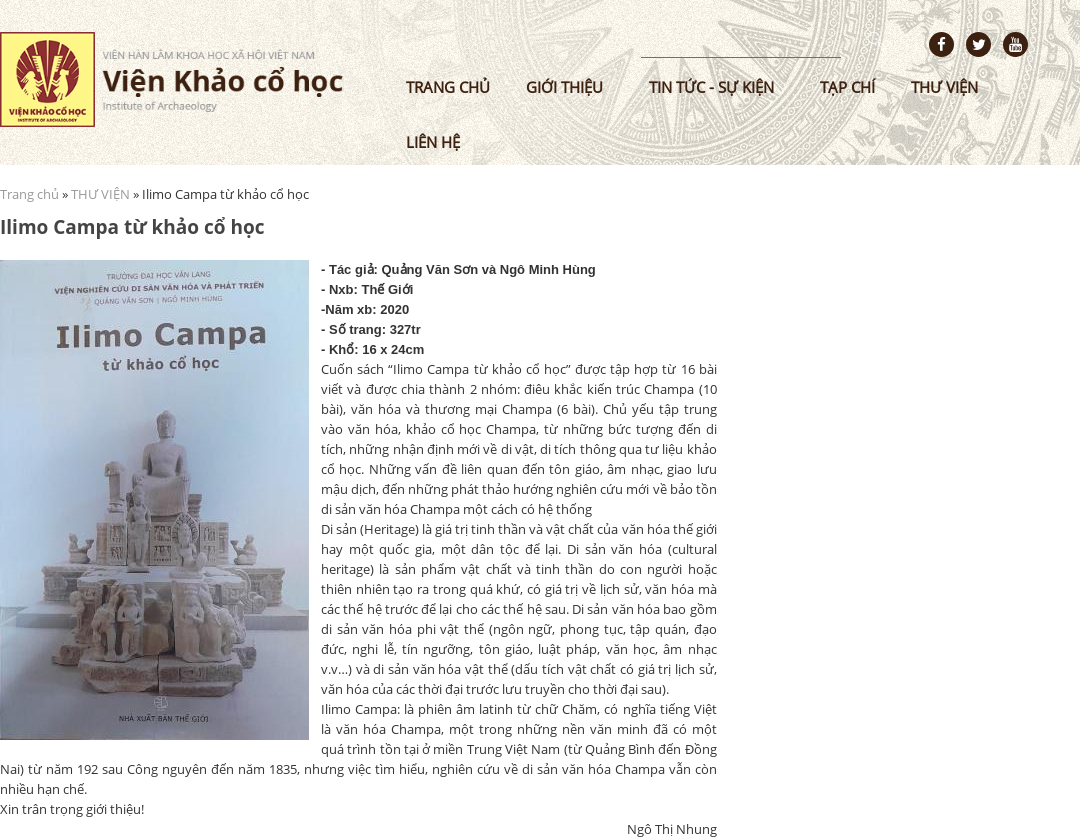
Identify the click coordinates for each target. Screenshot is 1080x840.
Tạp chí (847, 87)
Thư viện (944, 87)
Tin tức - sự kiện (711, 87)
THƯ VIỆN (100, 194)
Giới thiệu (564, 87)
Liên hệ (433, 142)
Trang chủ (448, 87)
